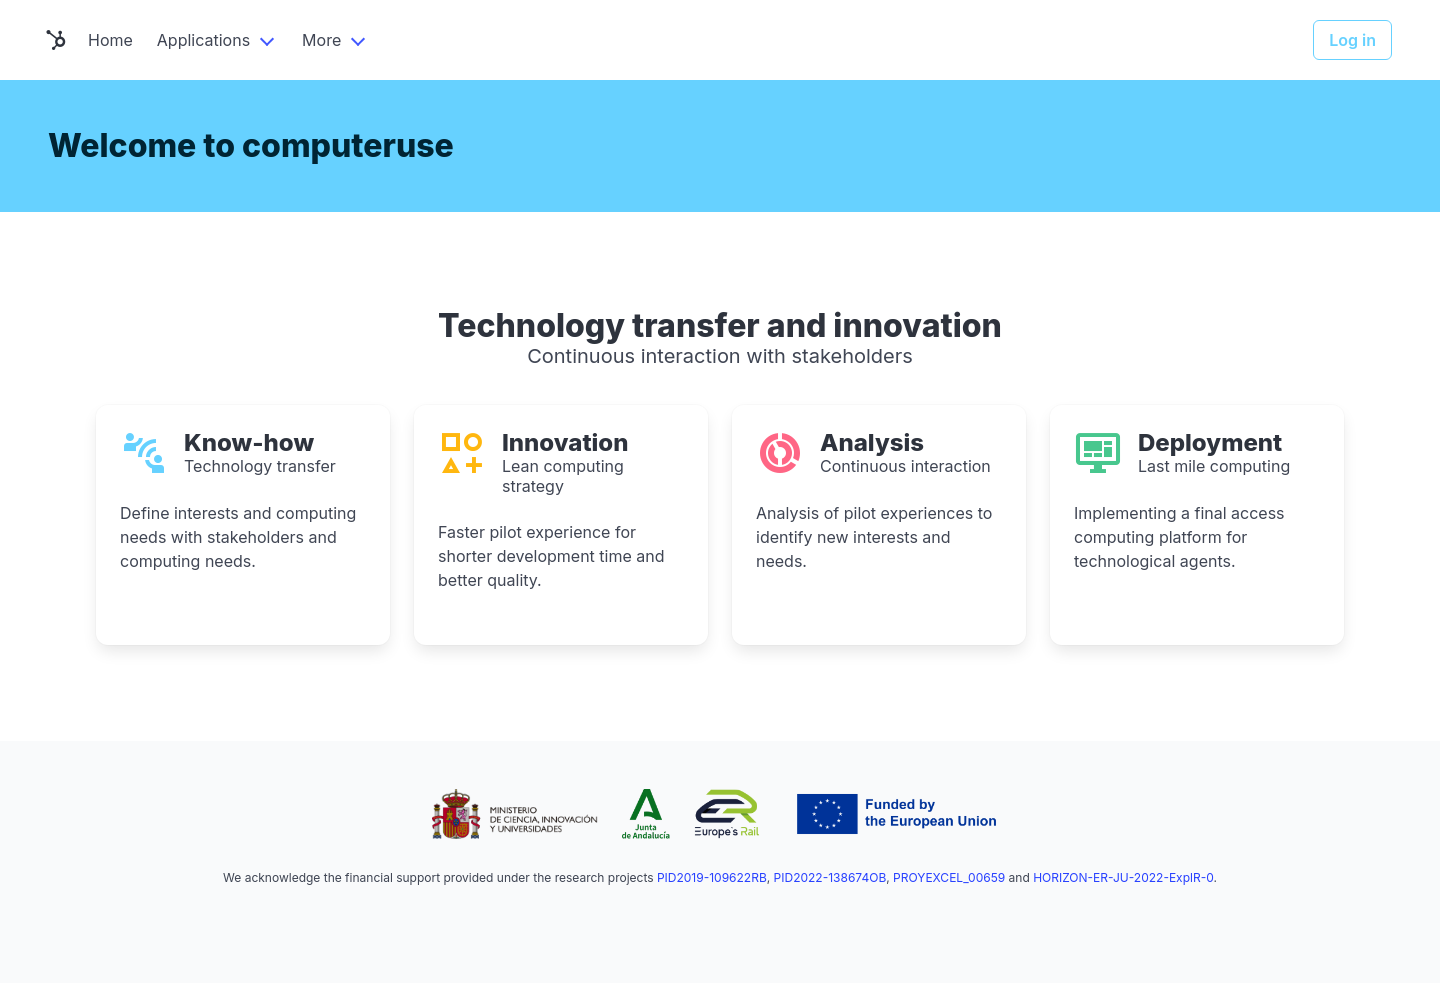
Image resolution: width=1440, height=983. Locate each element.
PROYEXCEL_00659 (949, 877)
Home (110, 40)
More (321, 40)
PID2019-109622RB (712, 877)
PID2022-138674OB (830, 877)
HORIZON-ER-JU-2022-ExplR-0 (1123, 877)
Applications (203, 40)
